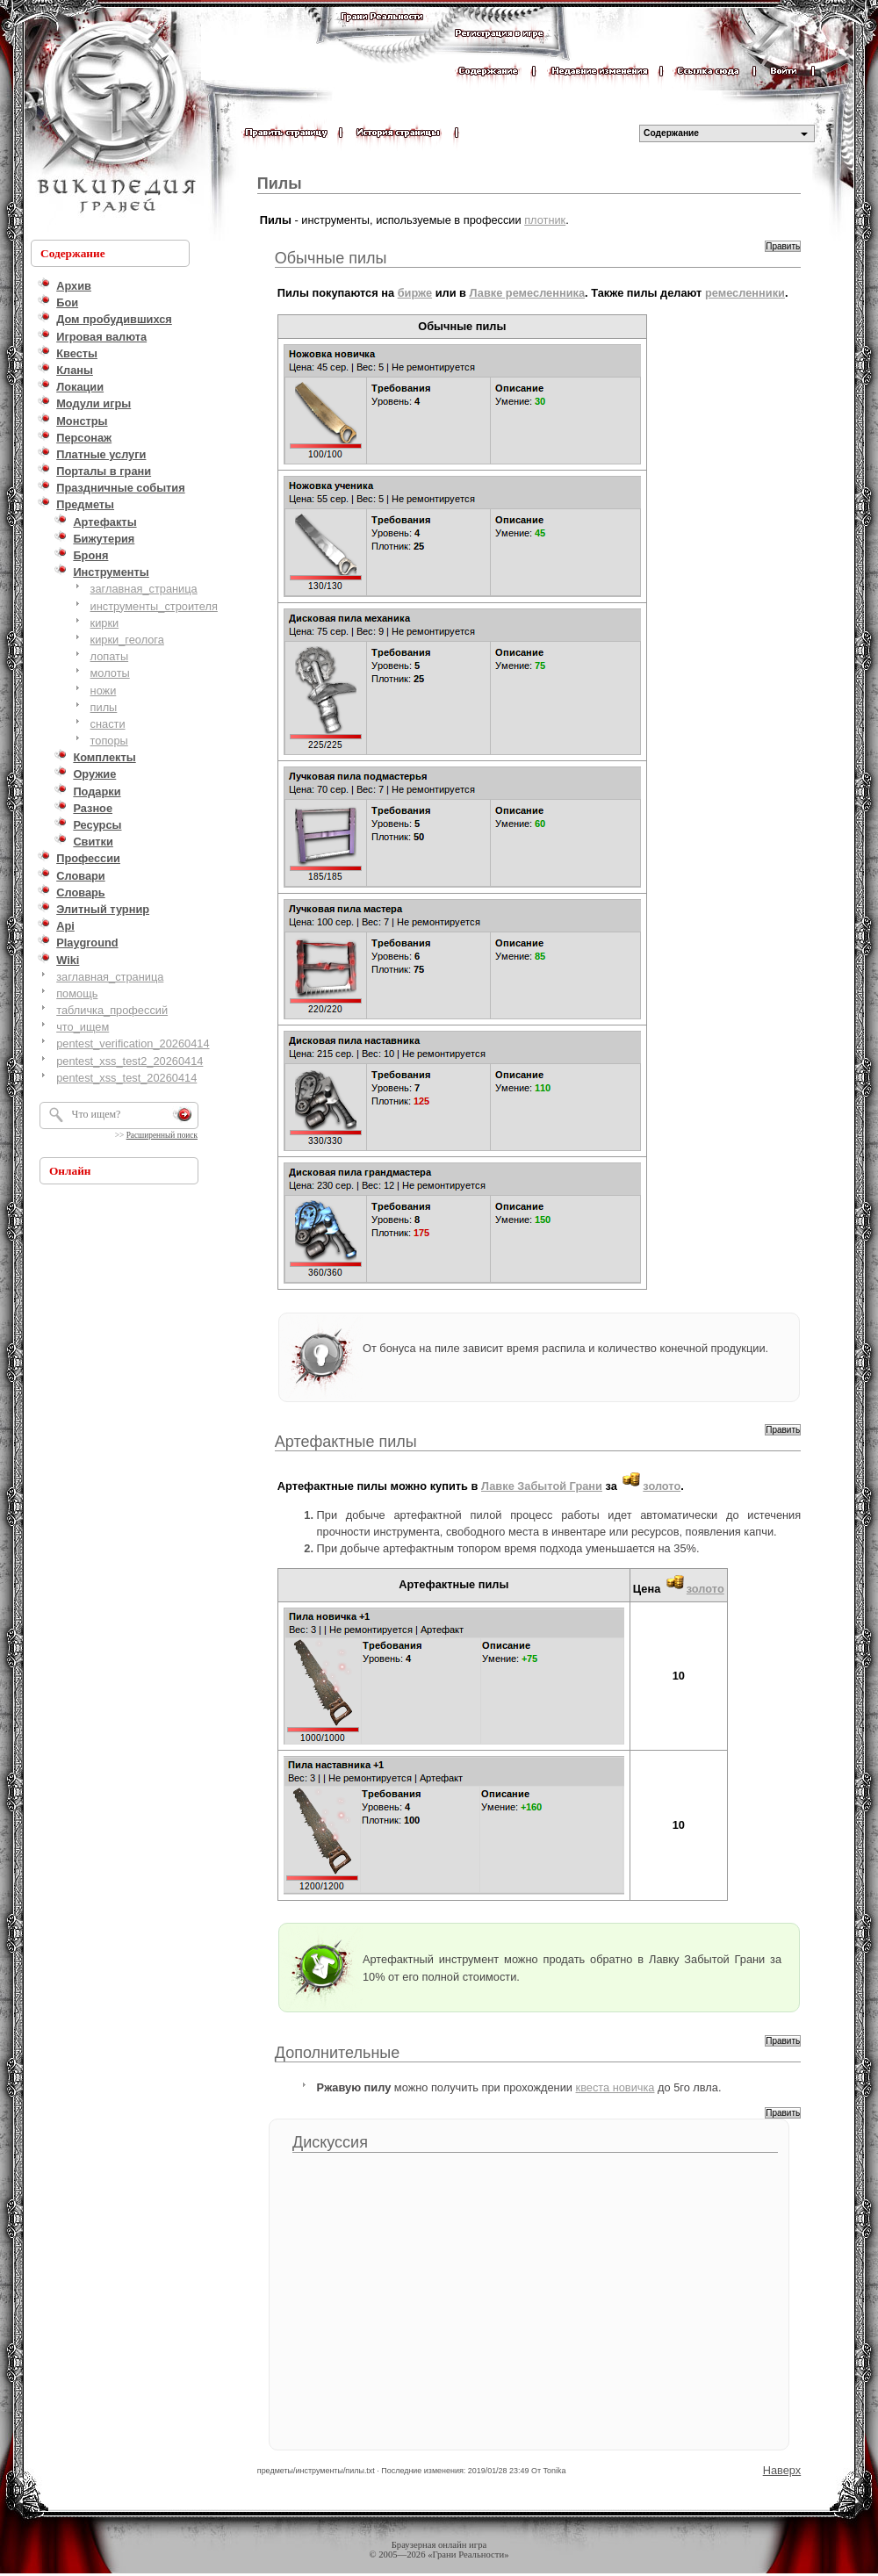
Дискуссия (330, 2142)
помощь (76, 993)
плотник (544, 220)
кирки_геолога (127, 639)
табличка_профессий (112, 1010)
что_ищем (82, 1026)
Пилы (279, 183)
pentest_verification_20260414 (132, 1043)
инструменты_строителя (154, 606)
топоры (109, 740)
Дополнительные (337, 2053)
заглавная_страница (144, 588)
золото (661, 1486)
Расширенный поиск (162, 1135)
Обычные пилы (331, 258)
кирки (104, 623)
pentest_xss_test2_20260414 (129, 1061)
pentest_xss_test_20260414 (126, 1077)
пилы (104, 707)
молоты (110, 673)
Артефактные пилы (346, 1441)
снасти (108, 723)
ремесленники (745, 292)
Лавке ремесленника (528, 292)
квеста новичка (615, 2087)
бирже (415, 292)
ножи (103, 690)
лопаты (109, 656)
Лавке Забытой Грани (541, 1486)
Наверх (782, 2470)
